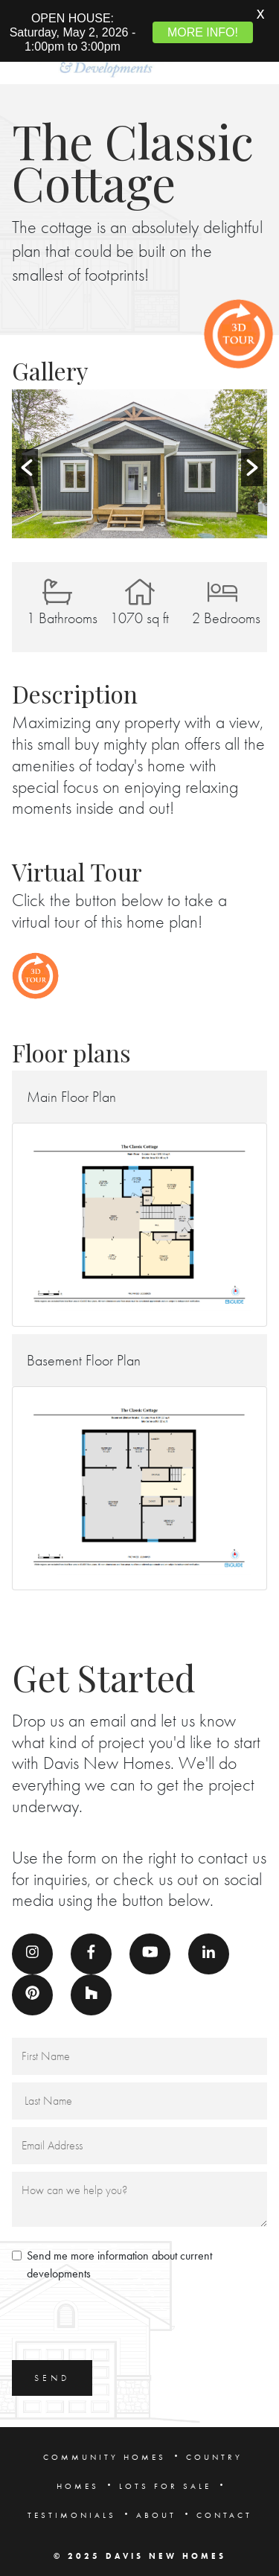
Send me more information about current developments (119, 2256)
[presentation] (125, 2315)
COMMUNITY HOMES (104, 2448)
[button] (27, 459)
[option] (139, 455)
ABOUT (156, 2507)
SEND (52, 2370)
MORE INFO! (202, 32)
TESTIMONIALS (72, 2507)
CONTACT (224, 2507)
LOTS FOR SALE (165, 2478)
